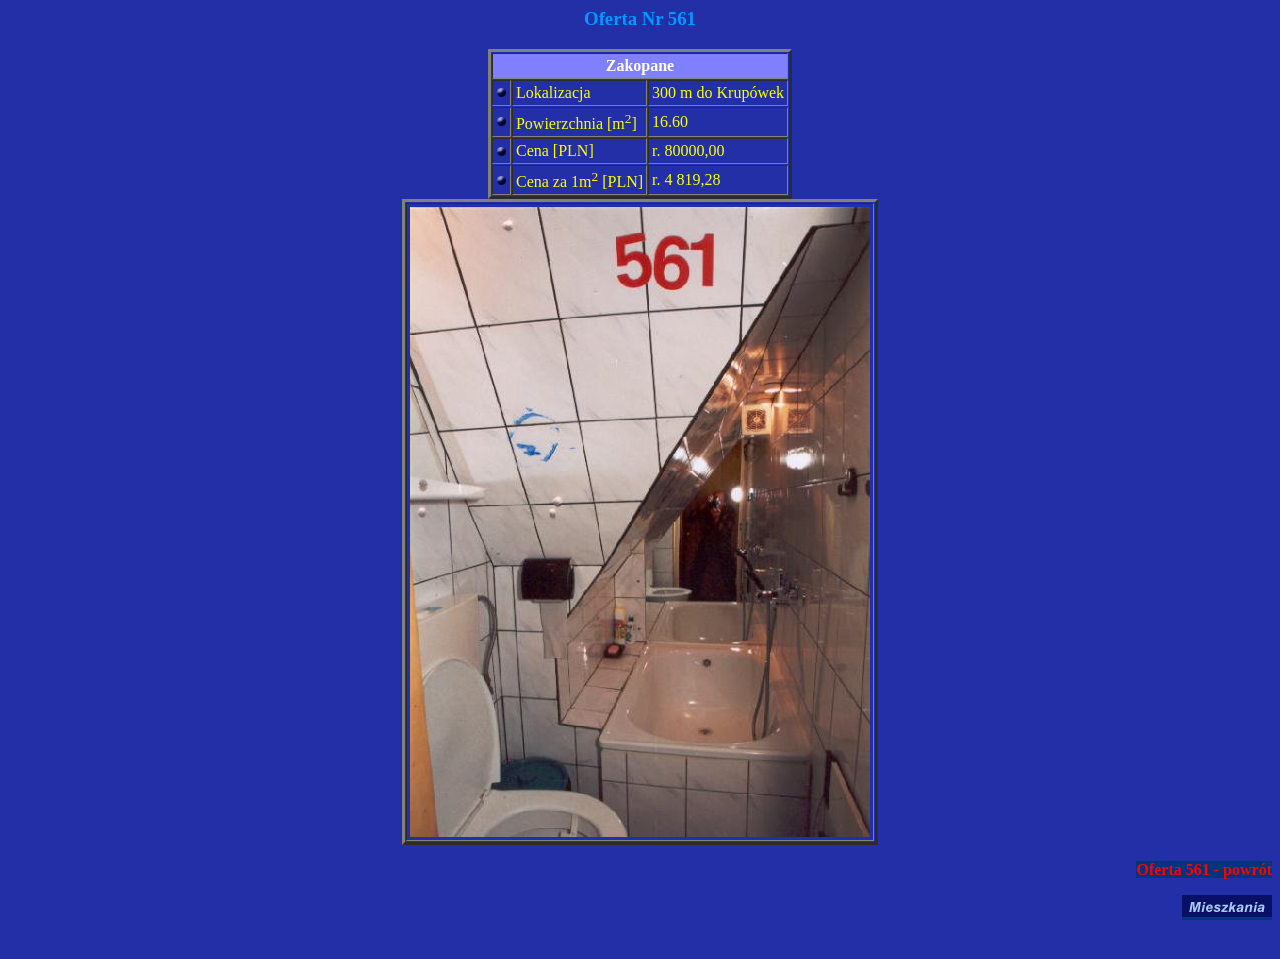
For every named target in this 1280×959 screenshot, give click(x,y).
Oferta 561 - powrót (1204, 869)
